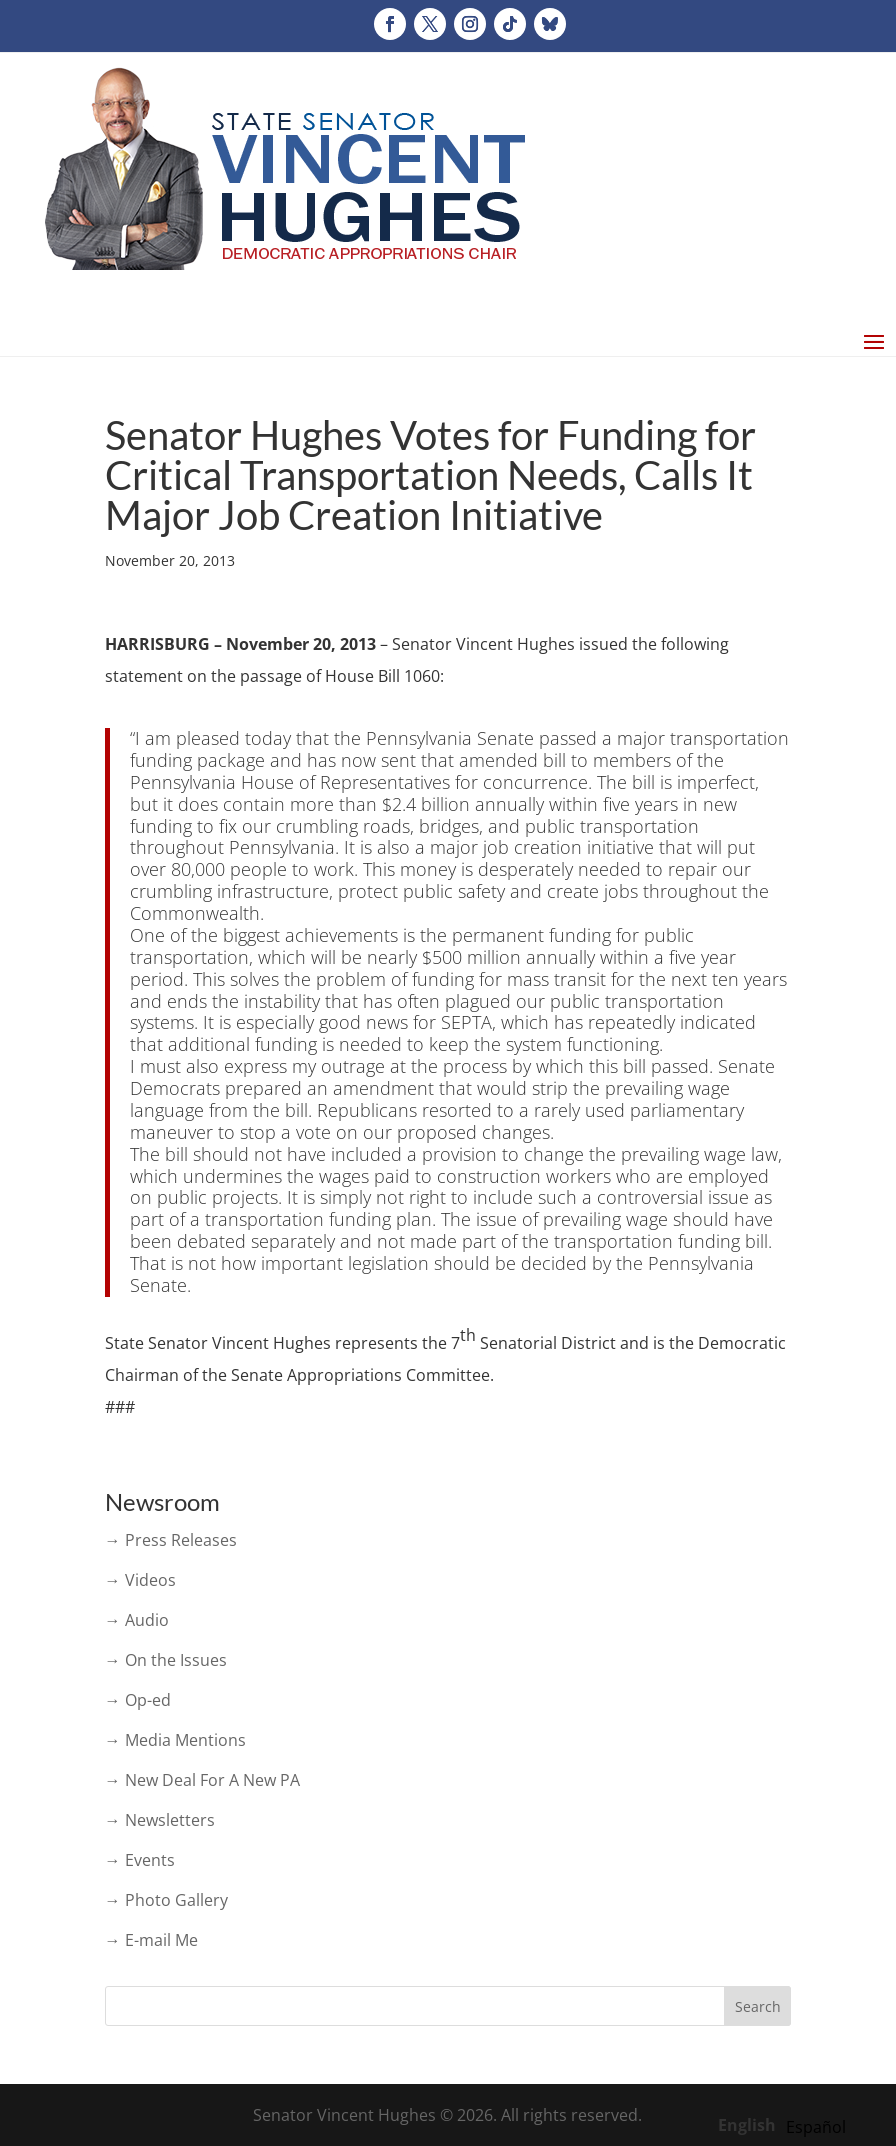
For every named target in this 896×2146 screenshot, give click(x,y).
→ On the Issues (166, 1660)
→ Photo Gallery (166, 1900)
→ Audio (137, 1620)
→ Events (140, 1860)
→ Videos (140, 1580)
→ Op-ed (138, 1700)
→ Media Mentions (175, 1740)
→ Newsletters (160, 1820)
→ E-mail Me (151, 1940)
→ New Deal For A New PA (202, 1780)
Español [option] (816, 2127)
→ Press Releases (171, 1540)
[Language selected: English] (787, 2124)
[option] (816, 2127)
